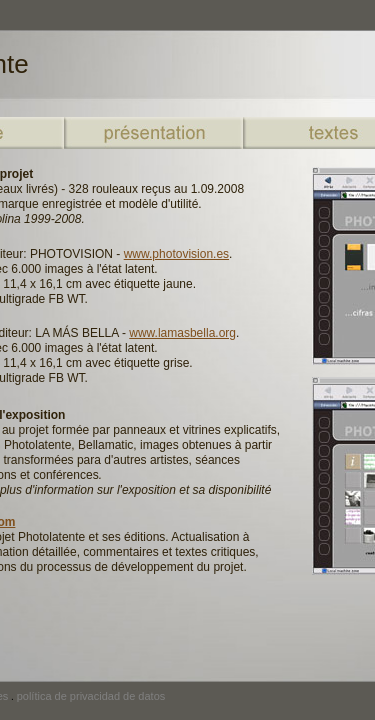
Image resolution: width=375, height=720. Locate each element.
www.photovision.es (176, 254)
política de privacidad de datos (91, 696)
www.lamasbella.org (182, 333)
